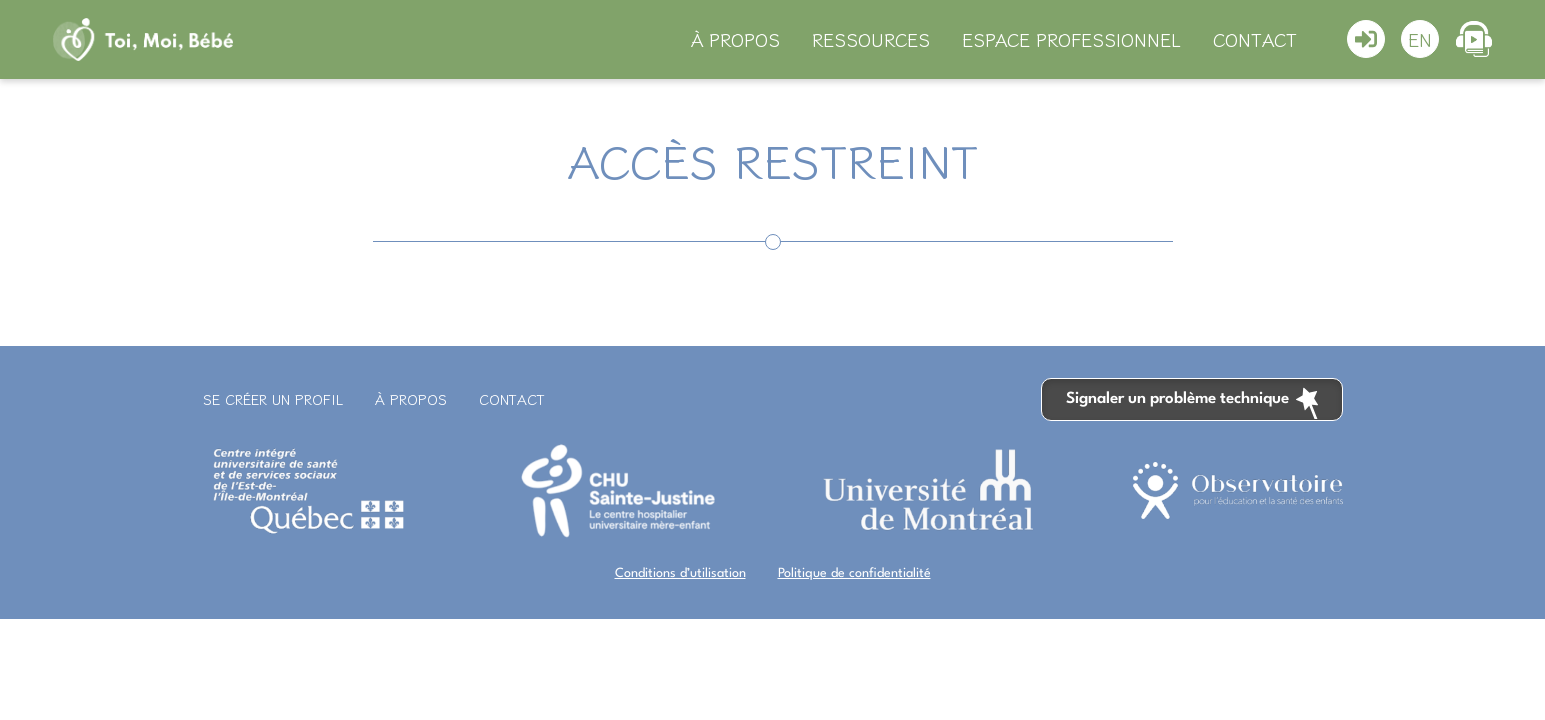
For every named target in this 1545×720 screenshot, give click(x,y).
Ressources (871, 39)
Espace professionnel (1071, 39)
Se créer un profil (273, 399)
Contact (1255, 39)
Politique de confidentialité (854, 573)
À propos (735, 39)
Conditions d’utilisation (680, 573)
